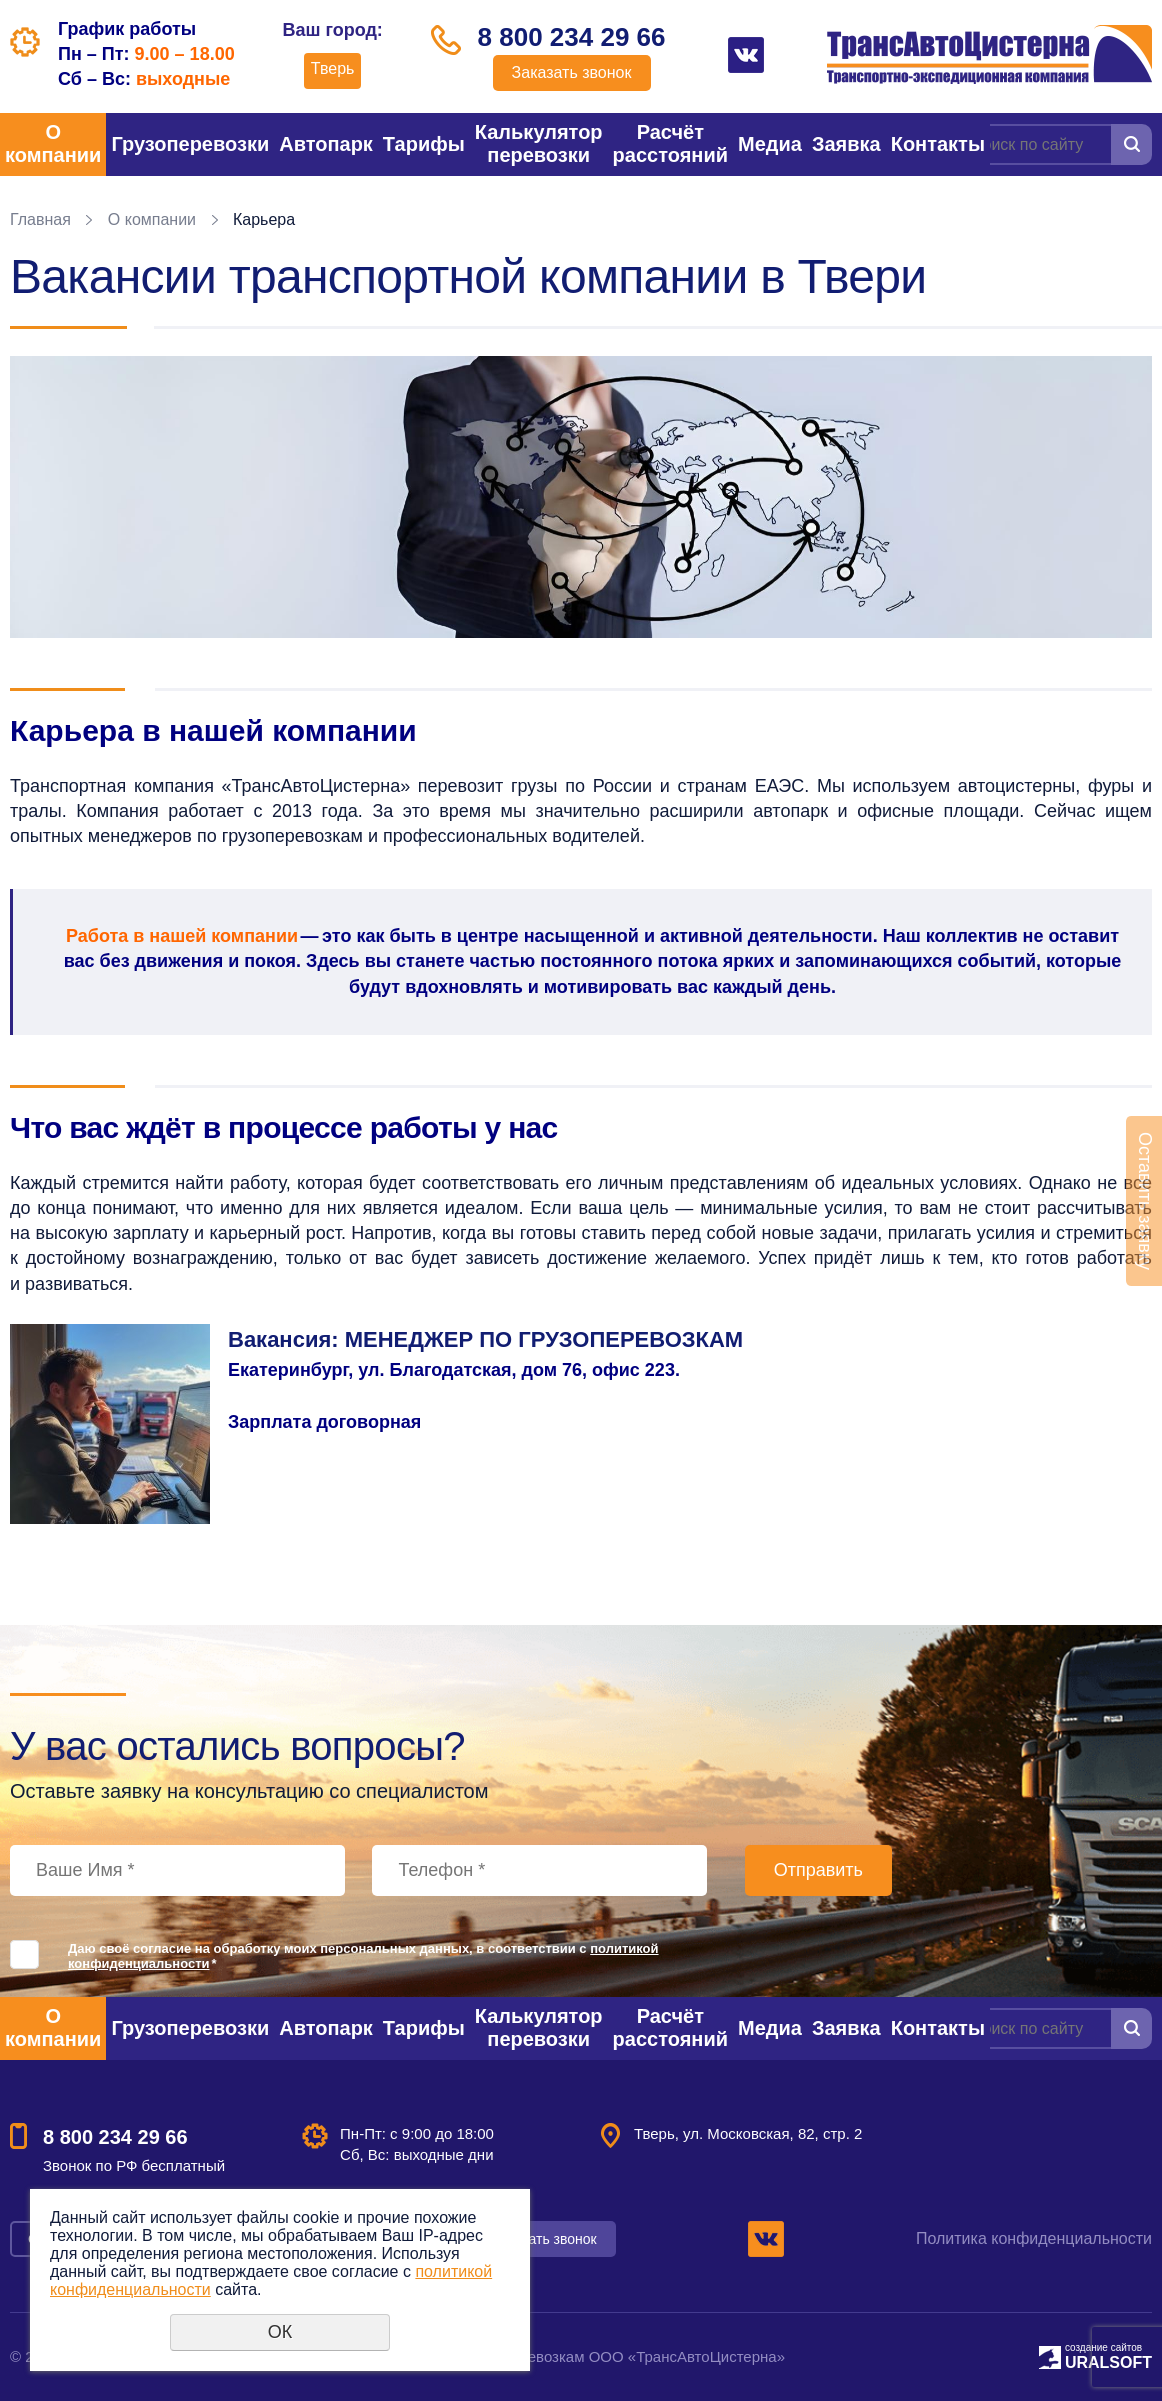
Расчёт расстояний (670, 143)
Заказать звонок (572, 72)
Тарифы (424, 144)
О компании (53, 143)
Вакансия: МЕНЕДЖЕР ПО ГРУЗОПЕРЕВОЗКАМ (485, 1339)
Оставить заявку (1145, 1201)
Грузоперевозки (190, 144)
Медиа (770, 144)
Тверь (333, 68)
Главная (40, 219)
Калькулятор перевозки (539, 143)
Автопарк (326, 144)
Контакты (938, 144)
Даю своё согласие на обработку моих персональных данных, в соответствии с (363, 1956)
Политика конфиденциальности (1034, 2238)
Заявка (846, 144)
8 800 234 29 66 (572, 37)
